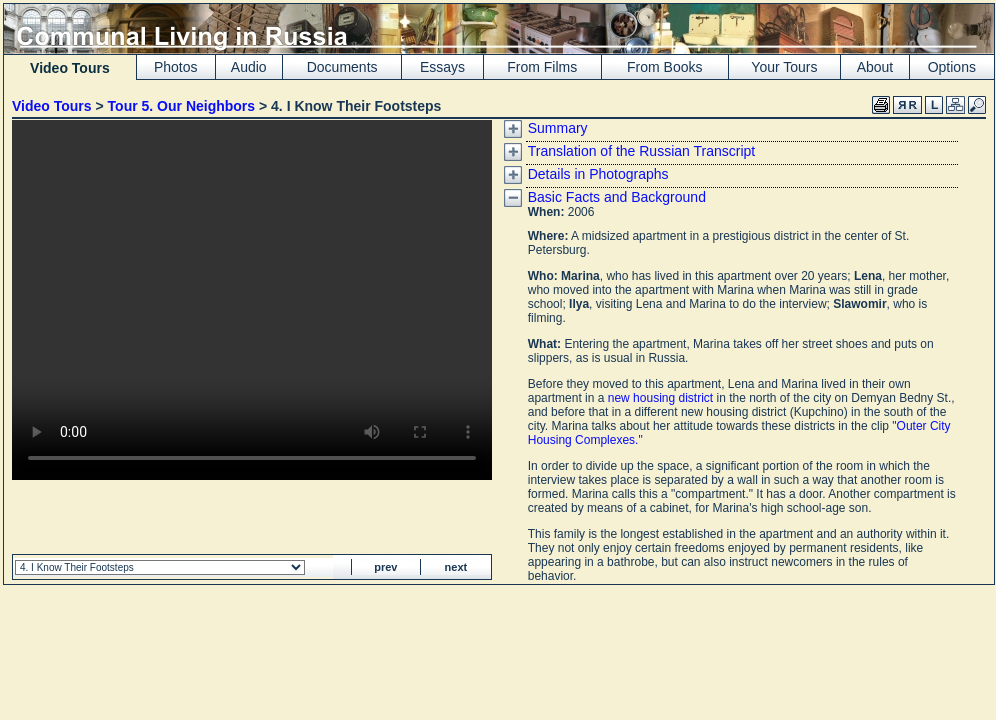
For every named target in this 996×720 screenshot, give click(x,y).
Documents (342, 67)
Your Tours (784, 67)
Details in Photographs (598, 174)
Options (952, 67)
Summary (558, 128)
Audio (249, 67)
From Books (664, 67)
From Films (542, 67)
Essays (442, 67)
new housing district (660, 398)
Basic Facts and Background (617, 197)
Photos (176, 67)
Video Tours (52, 106)
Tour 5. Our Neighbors (182, 106)
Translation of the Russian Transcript (641, 151)
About (875, 67)
